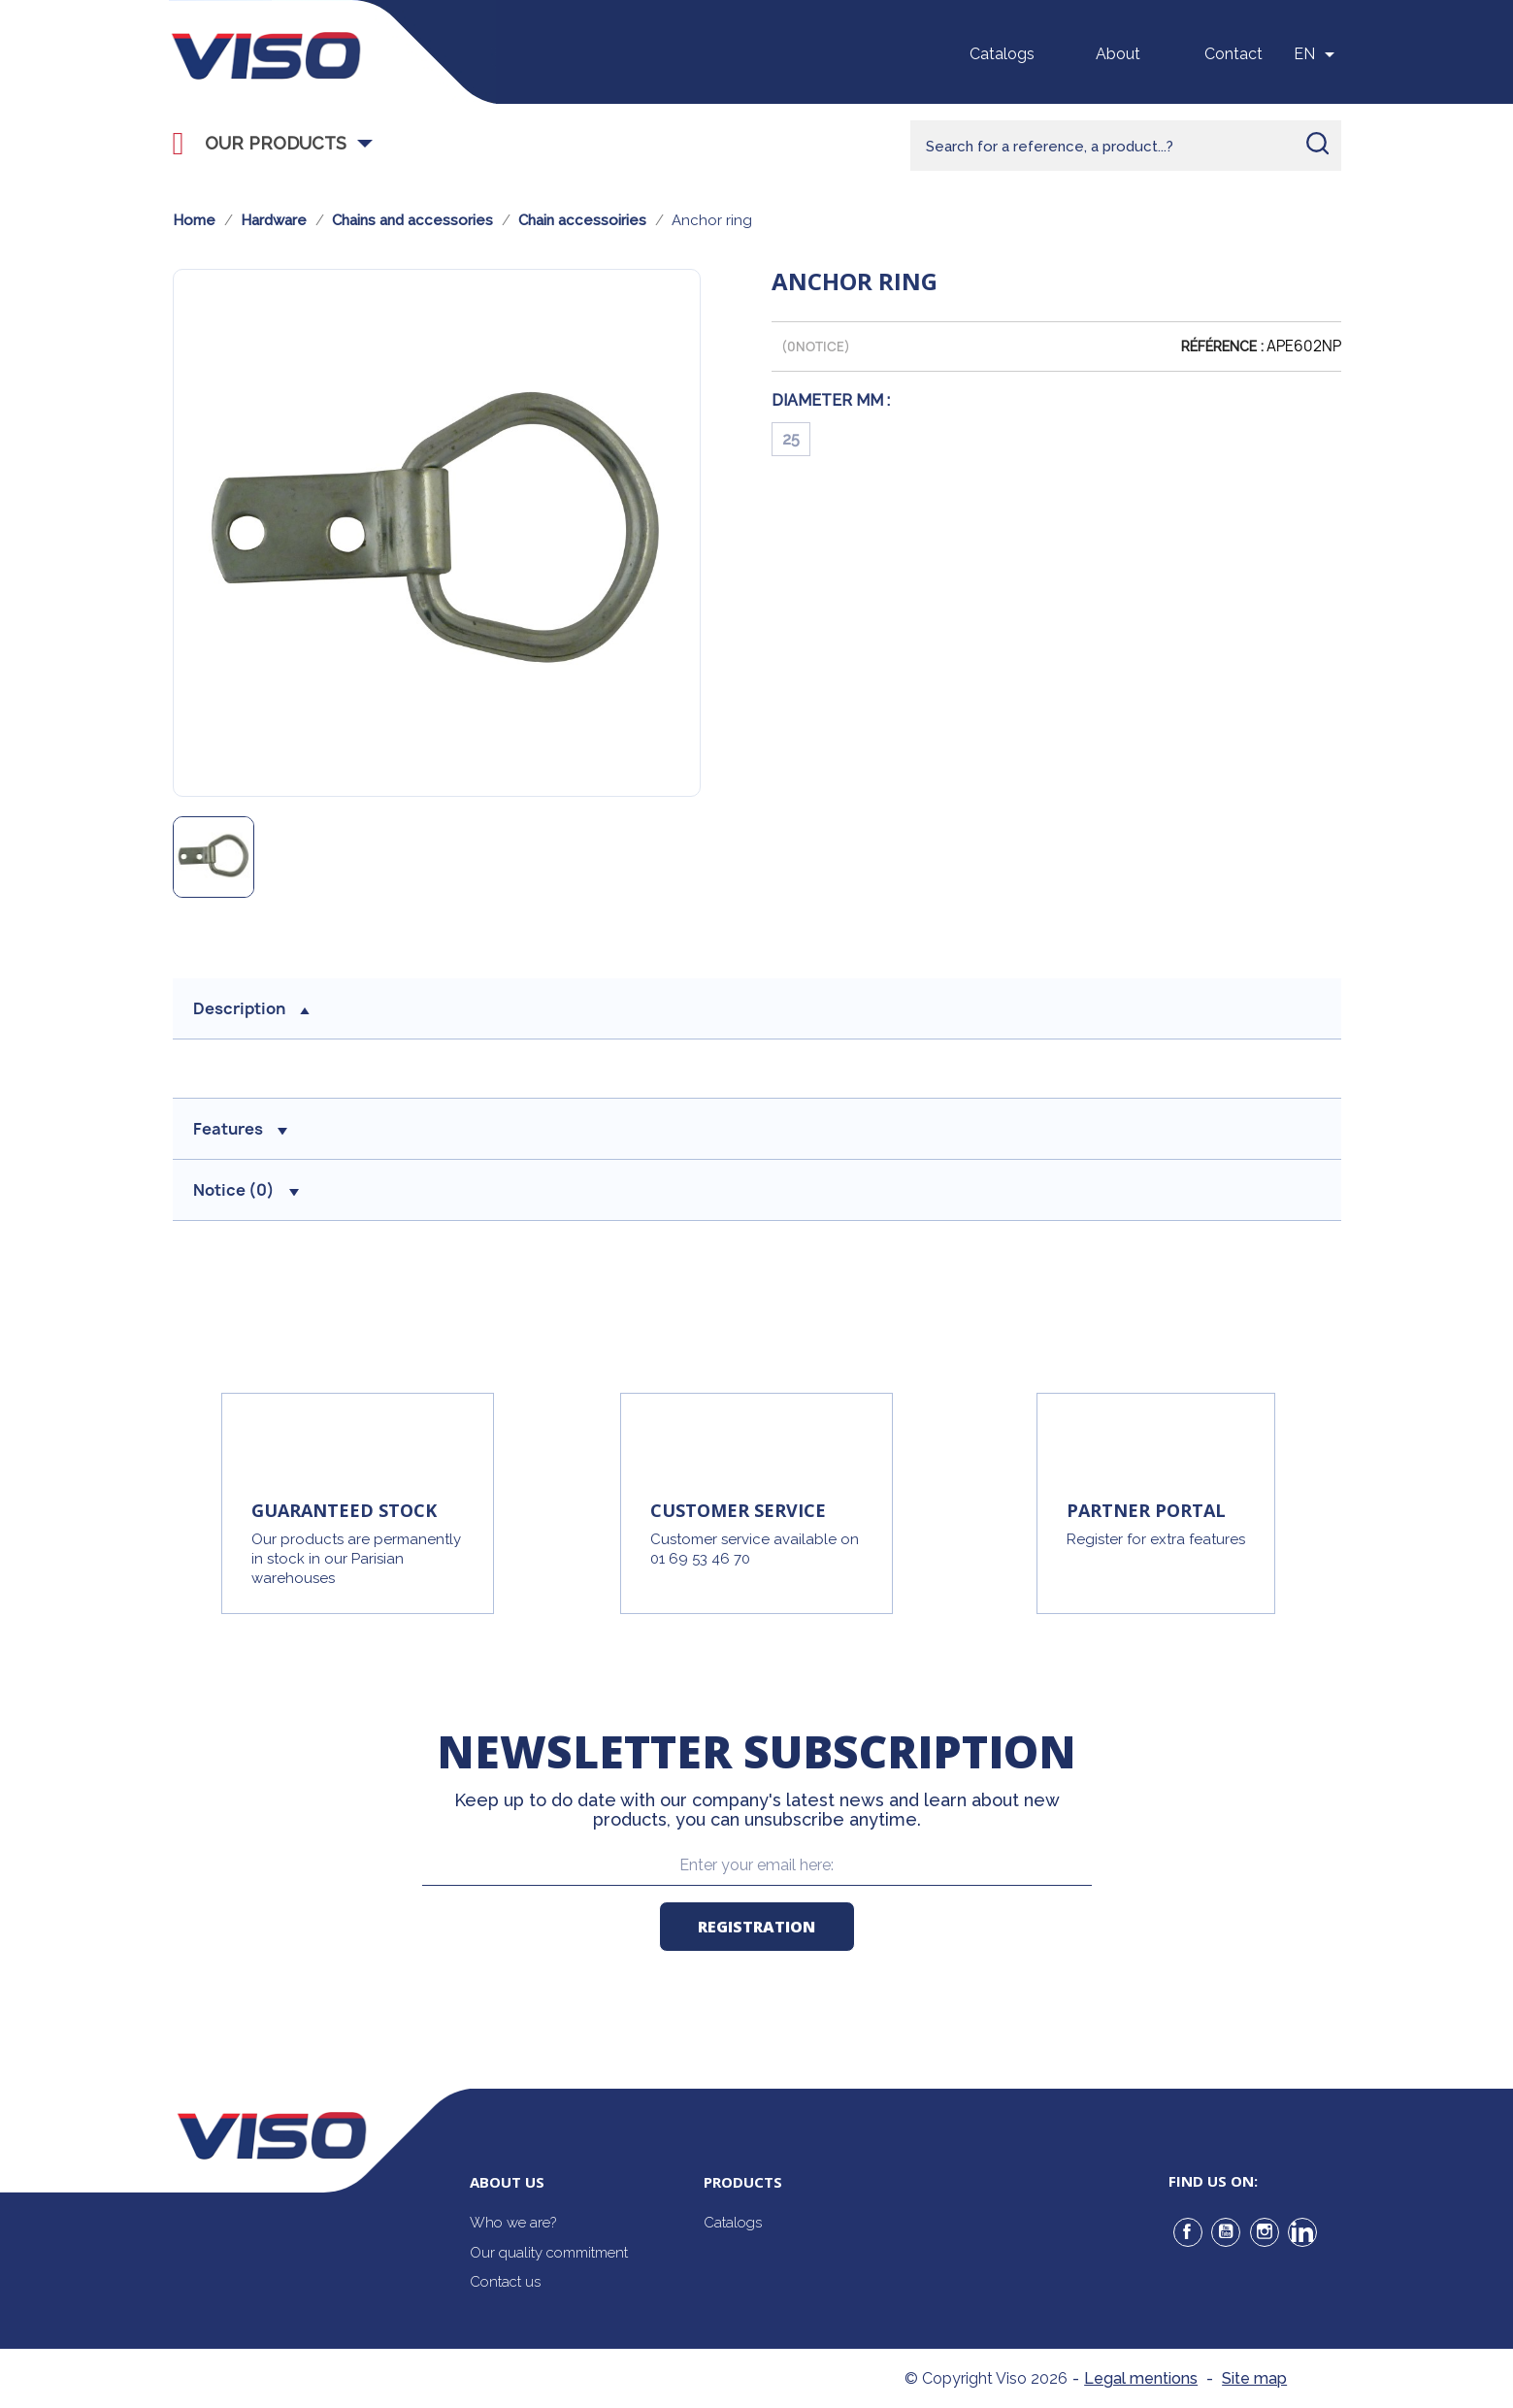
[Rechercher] (1125, 145)
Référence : (1222, 346)
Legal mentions (1141, 2378)
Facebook (1188, 2232)
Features (240, 1128)
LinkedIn (1302, 2232)
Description (251, 1008)
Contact (1233, 54)
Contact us (505, 2282)
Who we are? (513, 2222)
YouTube (1226, 2232)
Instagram (1264, 2232)
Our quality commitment (549, 2252)
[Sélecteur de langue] (1317, 54)
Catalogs (1002, 54)
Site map (1254, 2378)
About (1118, 54)
